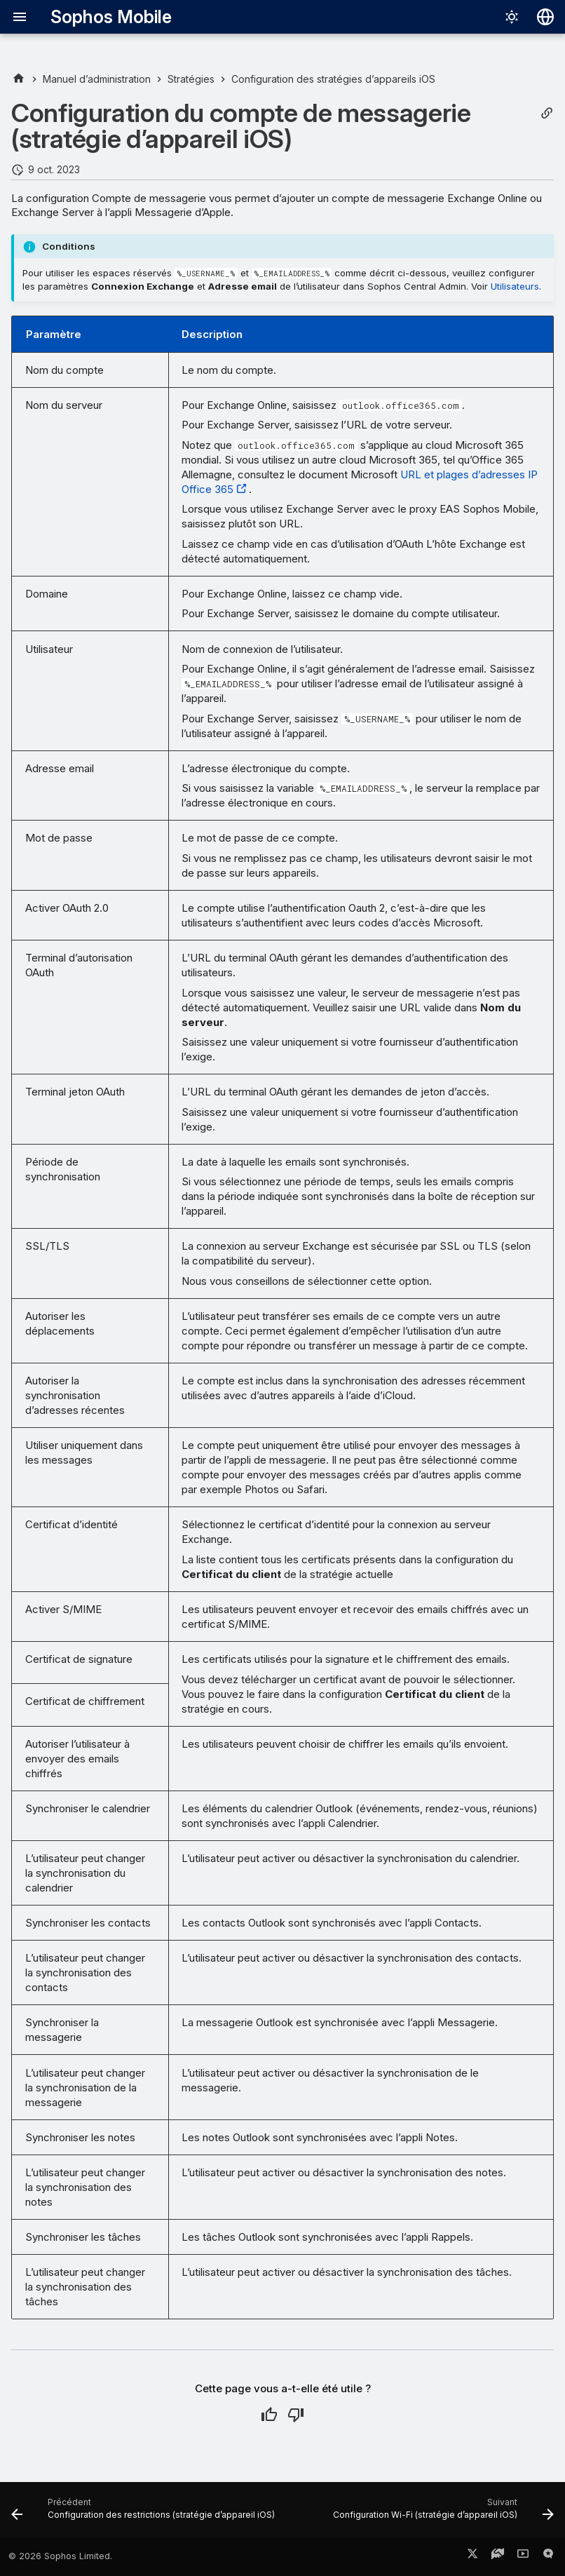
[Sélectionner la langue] (545, 17)
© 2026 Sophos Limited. (60, 2556)
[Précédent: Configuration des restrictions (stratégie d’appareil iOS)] (144, 2513)
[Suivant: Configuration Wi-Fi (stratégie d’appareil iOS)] (442, 2513)
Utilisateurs (515, 286)
